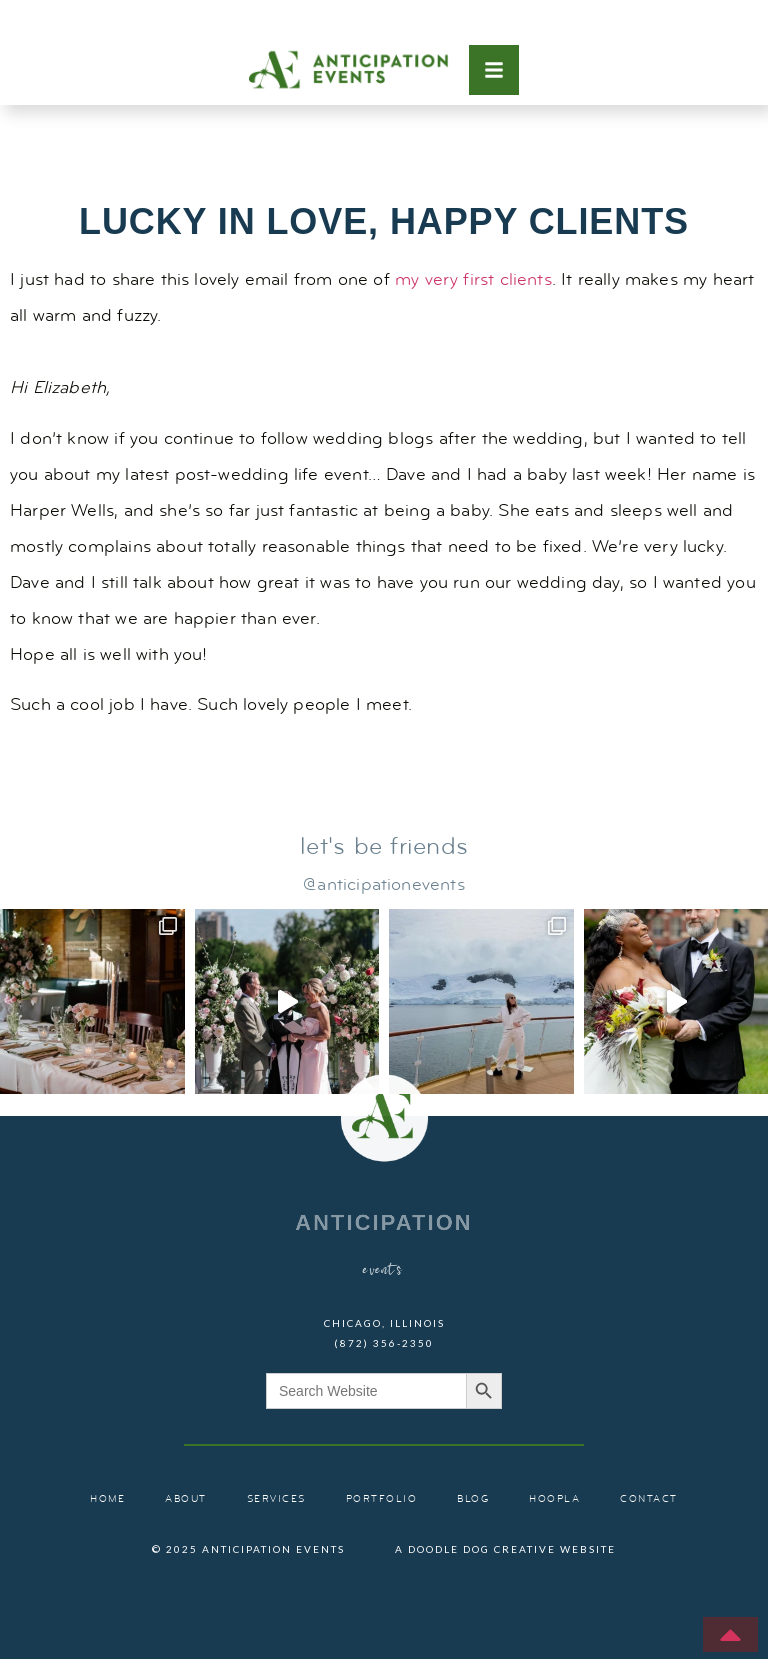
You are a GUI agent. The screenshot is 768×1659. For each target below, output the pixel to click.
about (186, 1499)
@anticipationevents (383, 885)
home (107, 1499)
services (276, 1499)
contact (649, 1499)
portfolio (382, 1499)
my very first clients (473, 280)
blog (473, 1499)
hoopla (554, 1499)
